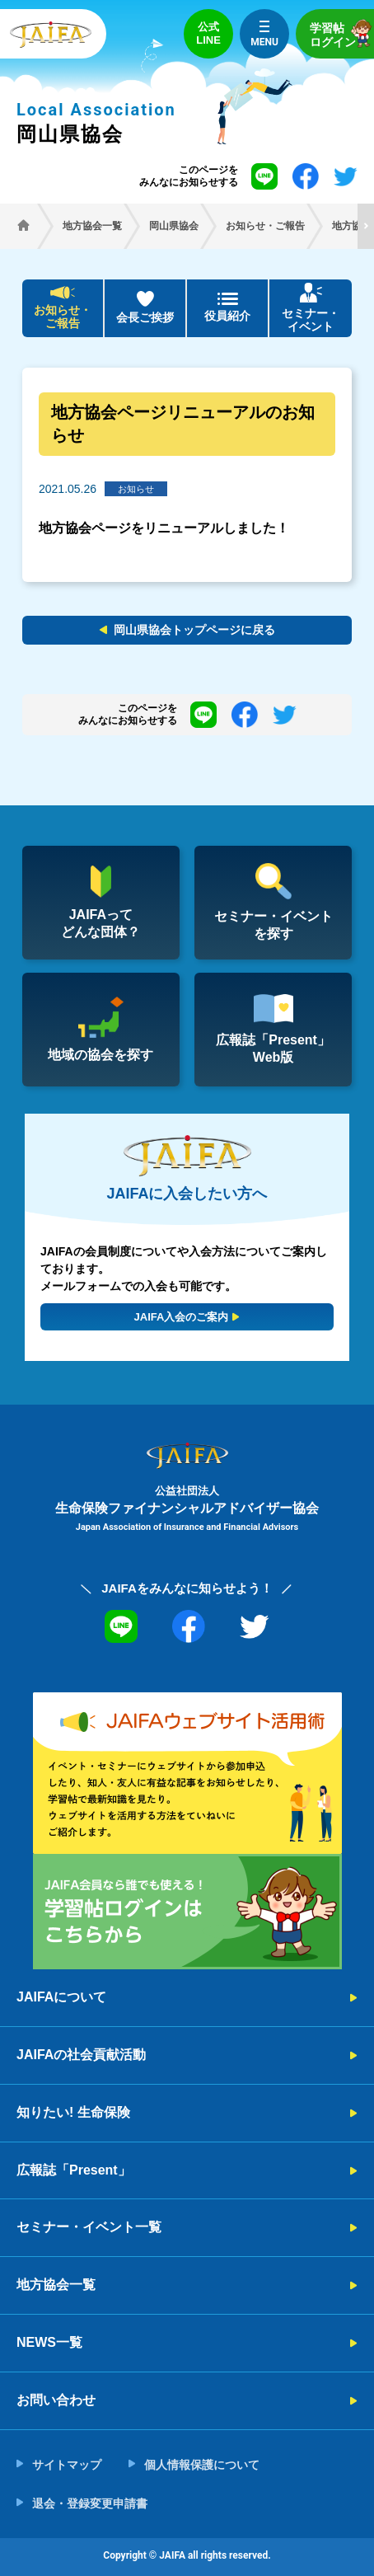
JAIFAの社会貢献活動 (81, 2055)
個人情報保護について (201, 2464)
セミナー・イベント (310, 320)
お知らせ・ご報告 (62, 317)
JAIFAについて (61, 1997)
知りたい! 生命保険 (73, 2112)
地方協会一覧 (56, 2285)
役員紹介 (227, 315)
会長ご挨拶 (145, 317)
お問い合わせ (56, 2400)
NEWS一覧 (49, 2342)
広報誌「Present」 (73, 2170)
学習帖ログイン (342, 33)
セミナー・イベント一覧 (88, 2227)
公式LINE (208, 33)
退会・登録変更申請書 (89, 2503)
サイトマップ (66, 2464)
